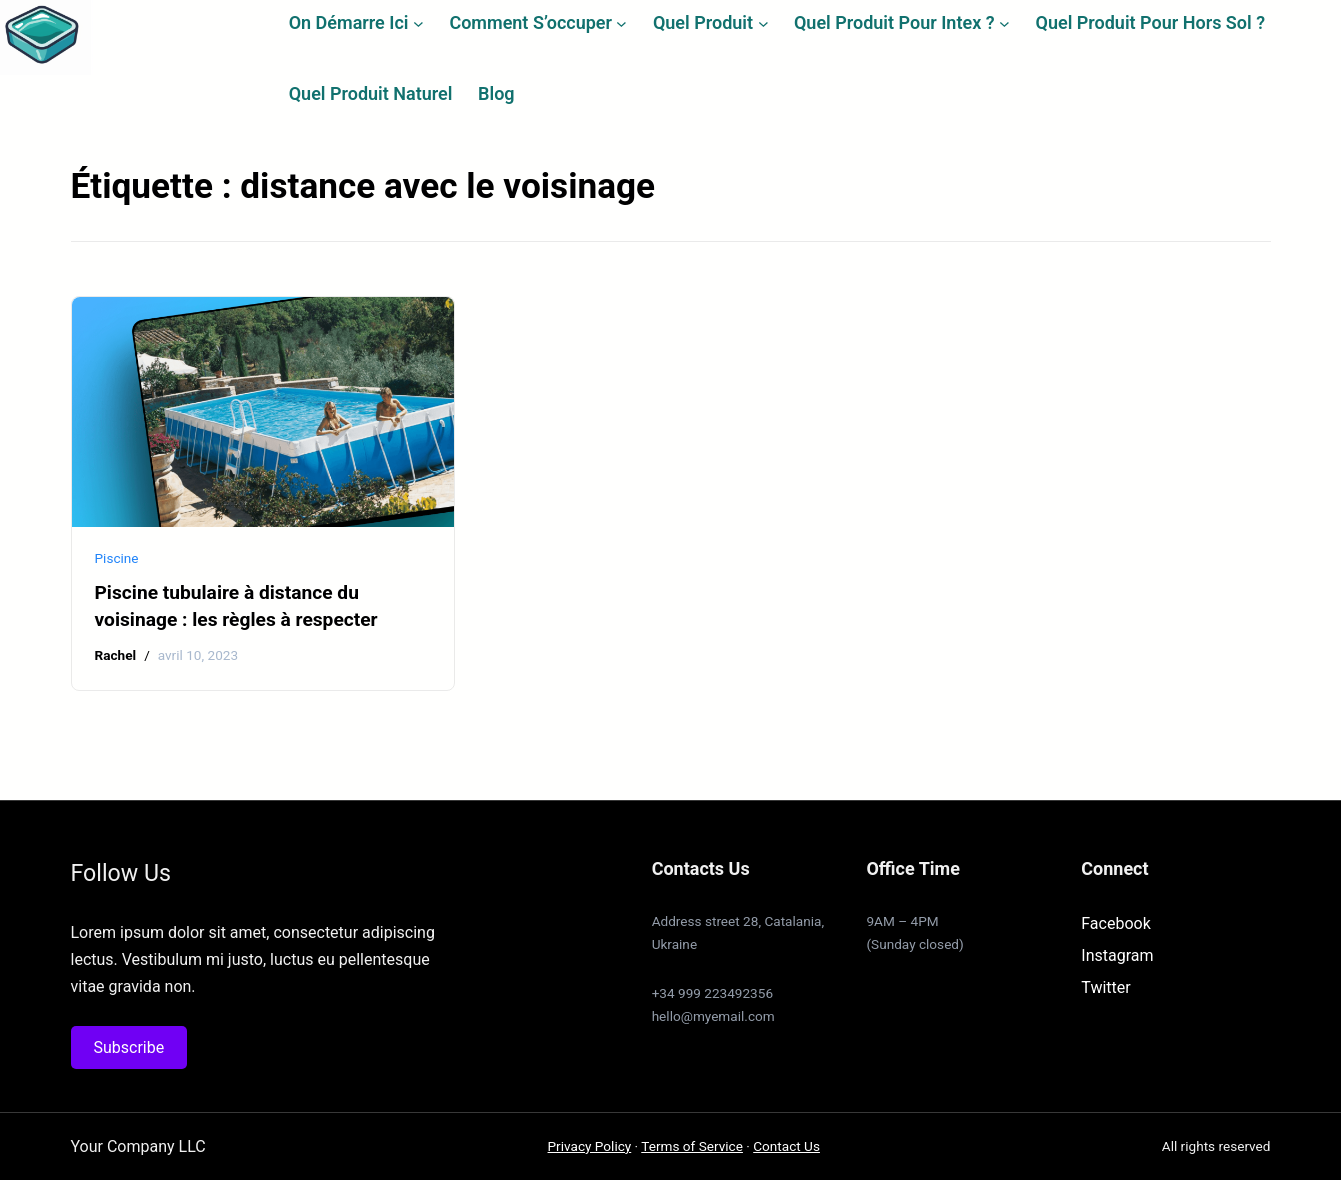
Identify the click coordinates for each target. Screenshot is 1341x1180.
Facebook (1115, 923)
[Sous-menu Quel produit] (763, 22)
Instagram (1117, 955)
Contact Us (786, 1146)
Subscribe (129, 1047)
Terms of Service (692, 1146)
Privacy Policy (590, 1146)
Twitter (1105, 987)
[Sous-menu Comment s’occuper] (621, 22)
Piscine (117, 558)
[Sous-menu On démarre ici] (418, 22)
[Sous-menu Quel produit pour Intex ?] (1004, 22)
